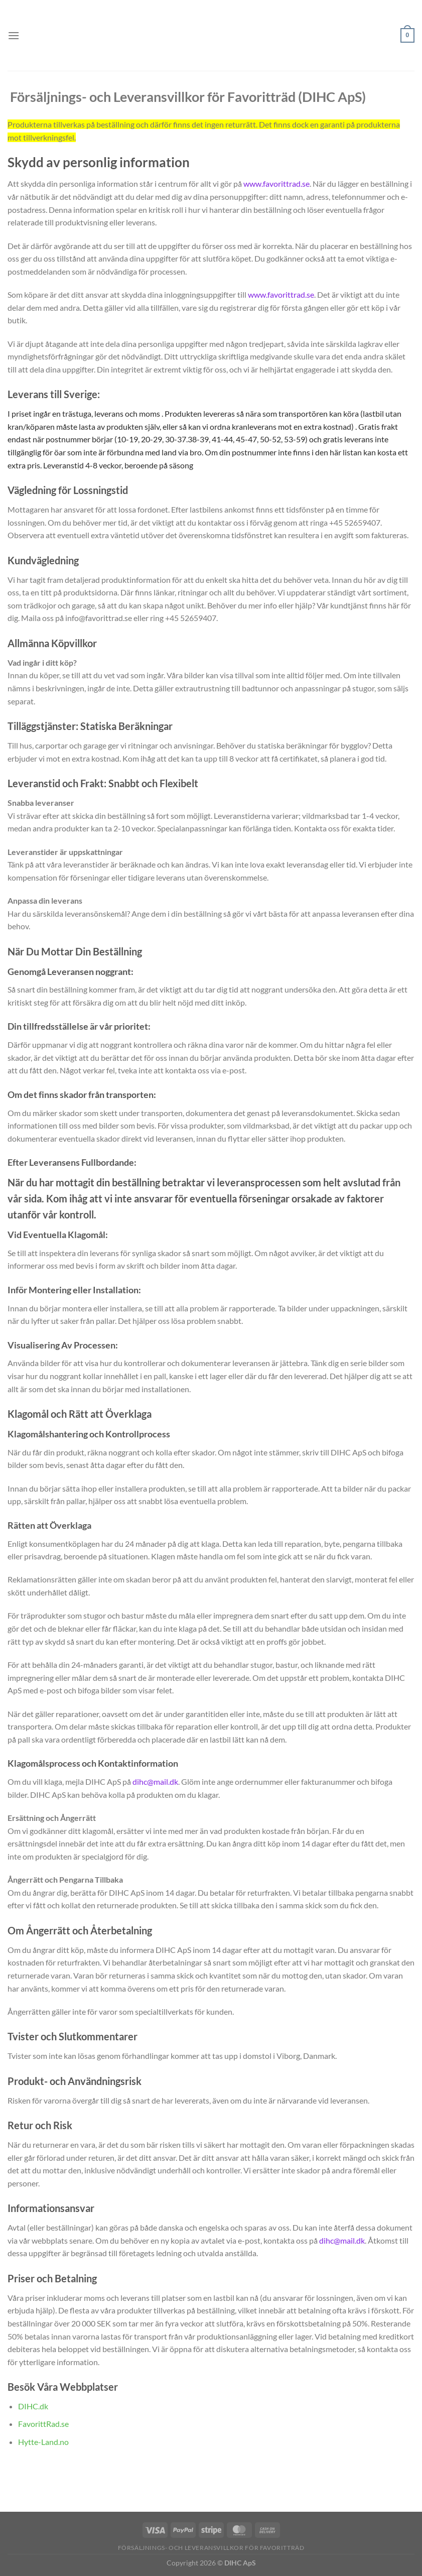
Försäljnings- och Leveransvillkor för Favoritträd (211, 2547)
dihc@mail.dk (155, 1781)
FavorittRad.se (43, 2423)
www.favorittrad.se (276, 183)
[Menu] (14, 35)
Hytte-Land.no (43, 2441)
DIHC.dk (33, 2406)
